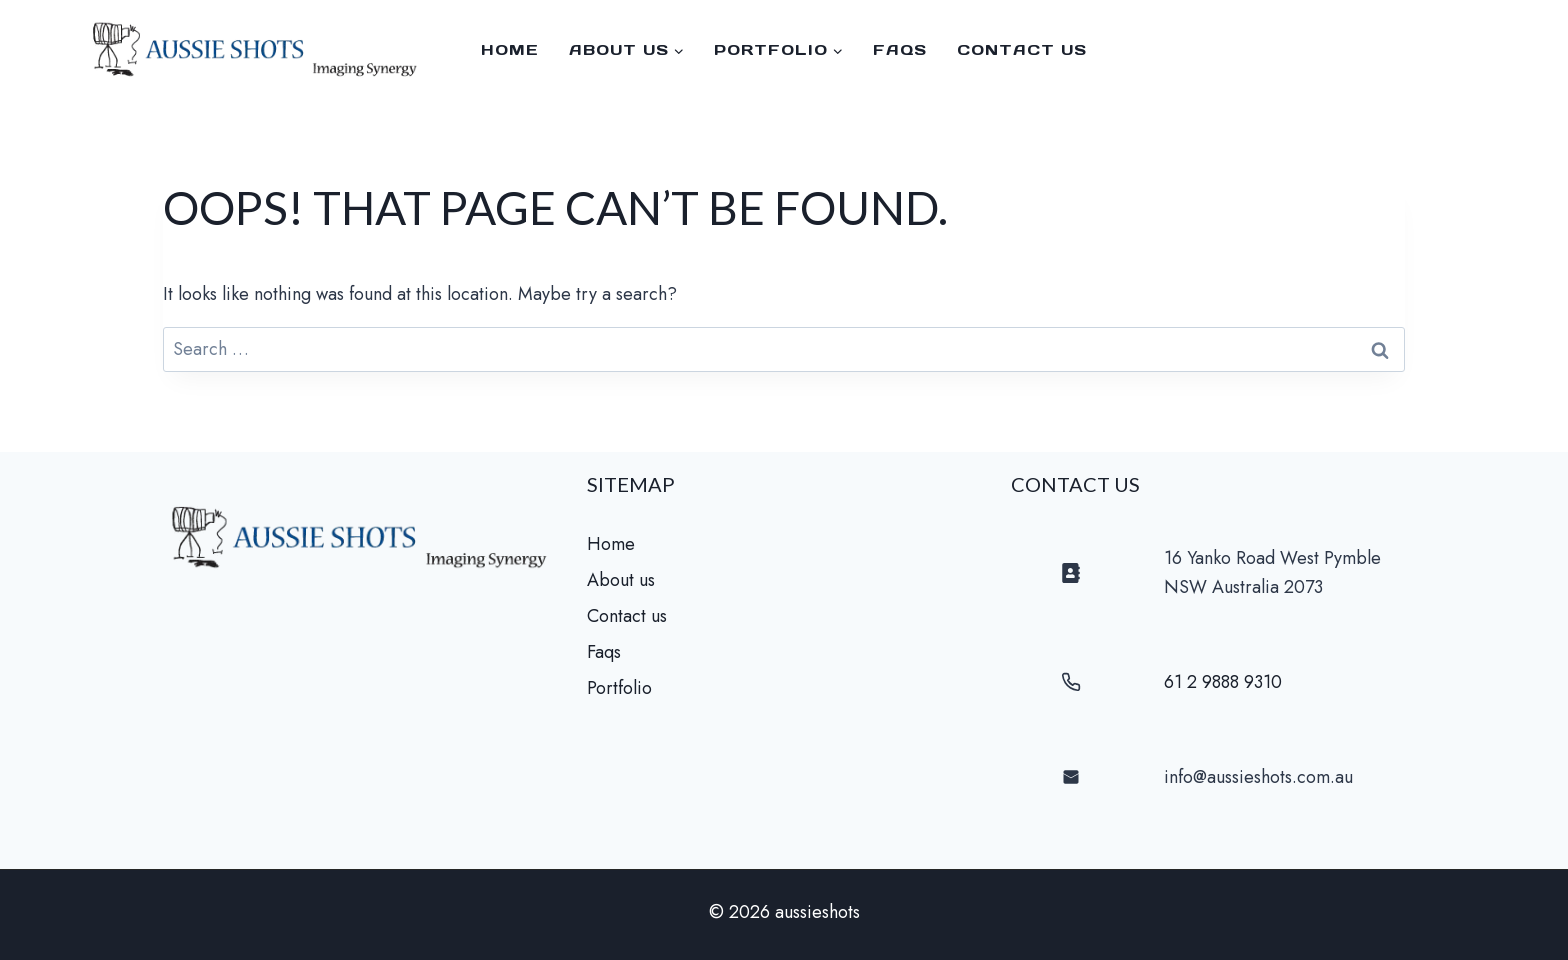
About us (621, 580)
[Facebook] (1528, 50)
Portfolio (619, 688)
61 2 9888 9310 (1223, 682)
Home (510, 49)
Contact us (1022, 49)
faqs (900, 49)
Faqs (604, 652)
